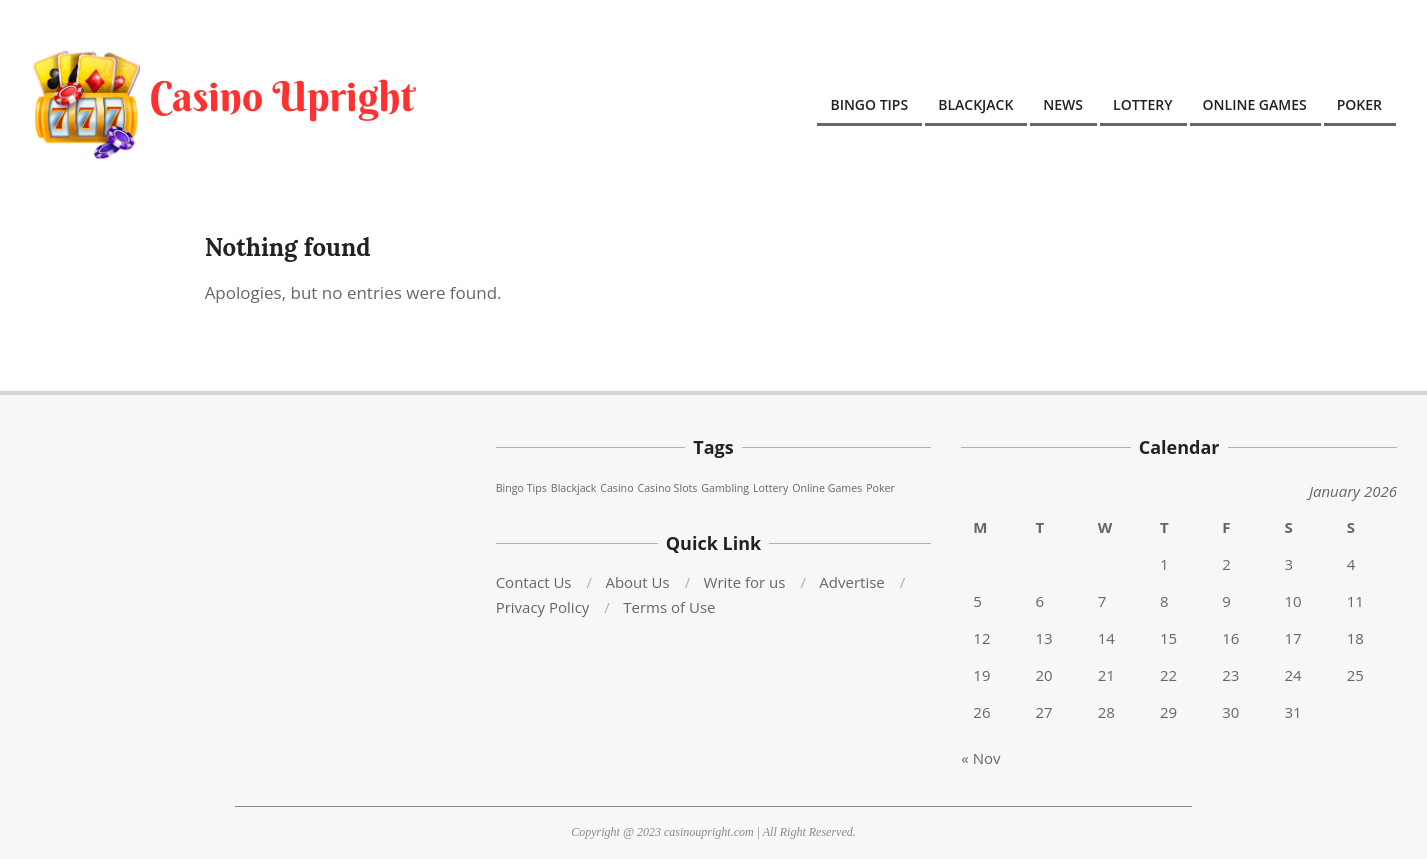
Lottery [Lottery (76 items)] (770, 488)
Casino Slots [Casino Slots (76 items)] (667, 488)
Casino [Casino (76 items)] (616, 488)
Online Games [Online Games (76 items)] (827, 488)
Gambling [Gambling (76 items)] (725, 488)
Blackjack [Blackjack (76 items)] (574, 488)
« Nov (980, 758)
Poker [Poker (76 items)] (880, 488)
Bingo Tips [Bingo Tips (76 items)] (521, 488)
